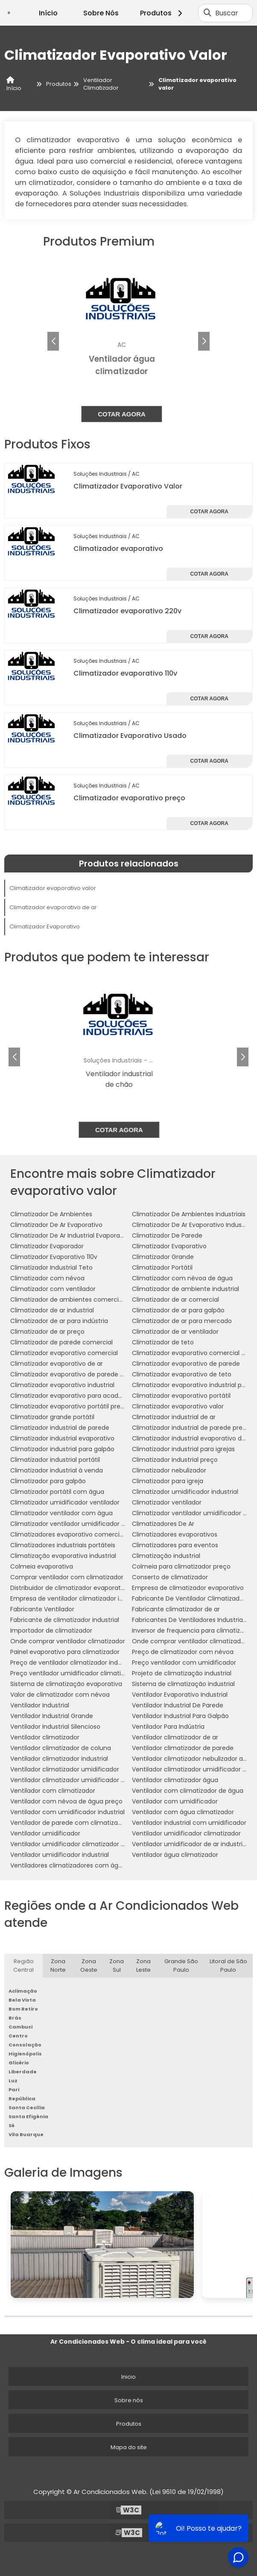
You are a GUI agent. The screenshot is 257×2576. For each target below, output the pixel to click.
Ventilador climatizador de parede (183, 1748)
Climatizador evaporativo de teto (181, 1374)
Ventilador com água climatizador (183, 1812)
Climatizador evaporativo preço (129, 798)
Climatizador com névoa (47, 1278)
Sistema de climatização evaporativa (66, 1684)
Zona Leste (143, 1965)
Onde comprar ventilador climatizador (67, 1641)
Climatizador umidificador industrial (185, 1491)
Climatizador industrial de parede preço (191, 1427)
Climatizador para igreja (167, 1481)
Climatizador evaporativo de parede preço (73, 1374)
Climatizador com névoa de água (182, 1278)
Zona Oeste (88, 1965)
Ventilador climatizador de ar (175, 1737)
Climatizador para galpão (48, 1481)
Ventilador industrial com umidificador (189, 1822)
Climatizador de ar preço (47, 1331)
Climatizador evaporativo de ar (53, 907)
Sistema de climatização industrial (183, 1684)
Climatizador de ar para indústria (59, 1321)
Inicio (128, 2377)
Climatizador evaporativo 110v (125, 673)
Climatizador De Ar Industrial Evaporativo (70, 1235)
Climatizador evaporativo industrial (62, 1385)
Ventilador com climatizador (52, 1790)
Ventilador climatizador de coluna (60, 1748)
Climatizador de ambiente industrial (185, 1289)
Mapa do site (129, 2447)
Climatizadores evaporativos (174, 1534)
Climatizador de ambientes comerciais (68, 1299)
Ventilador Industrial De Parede (177, 1705)
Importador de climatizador (51, 1630)
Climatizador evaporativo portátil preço (69, 1406)
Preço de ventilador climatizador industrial (73, 1662)
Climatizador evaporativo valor (52, 888)
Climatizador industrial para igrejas (183, 1449)
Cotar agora (128, 414)
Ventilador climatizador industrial (59, 1758)
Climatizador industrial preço (175, 1459)
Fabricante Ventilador (42, 1609)
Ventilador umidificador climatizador (186, 1833)
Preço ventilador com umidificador (184, 1662)
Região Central (23, 1965)
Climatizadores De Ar (163, 1523)
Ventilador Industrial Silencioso (55, 1726)
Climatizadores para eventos (175, 1545)
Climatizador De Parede (167, 1235)
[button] (204, 341)
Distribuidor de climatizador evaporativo (69, 1588)
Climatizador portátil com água (57, 1491)
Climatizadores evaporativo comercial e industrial (84, 1534)
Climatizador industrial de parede (59, 1427)
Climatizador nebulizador (169, 1470)
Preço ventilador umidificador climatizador (73, 1673)
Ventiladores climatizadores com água (68, 1865)
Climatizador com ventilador (53, 1289)
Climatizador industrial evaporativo (62, 1438)
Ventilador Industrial (39, 1705)
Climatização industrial (166, 1555)
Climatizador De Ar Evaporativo (56, 1225)
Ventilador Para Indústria (168, 1726)
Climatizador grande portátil (52, 1417)
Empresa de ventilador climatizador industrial (77, 1598)
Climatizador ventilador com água (61, 1513)
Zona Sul (116, 1965)
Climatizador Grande (163, 1257)
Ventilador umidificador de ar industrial (190, 1844)
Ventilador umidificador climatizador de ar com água (89, 1844)
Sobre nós (128, 2400)
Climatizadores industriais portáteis (62, 1545)
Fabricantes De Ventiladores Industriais (189, 1620)
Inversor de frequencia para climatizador (193, 1630)
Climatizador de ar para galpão (178, 1310)
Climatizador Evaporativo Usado (130, 736)
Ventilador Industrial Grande (51, 1716)
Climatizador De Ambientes (51, 1214)
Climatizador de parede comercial (61, 1342)
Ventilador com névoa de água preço (66, 1801)
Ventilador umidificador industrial (59, 1854)
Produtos (162, 13)
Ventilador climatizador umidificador (64, 1769)
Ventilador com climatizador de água (187, 1790)
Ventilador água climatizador (175, 1854)
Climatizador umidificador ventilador (65, 1502)
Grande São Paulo (181, 1965)
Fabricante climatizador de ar (176, 1609)
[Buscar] (207, 13)
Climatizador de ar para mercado (182, 1321)
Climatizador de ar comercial (175, 1299)
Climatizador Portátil (162, 1267)
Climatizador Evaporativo (44, 926)
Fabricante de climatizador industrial (64, 1620)
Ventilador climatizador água (175, 1780)
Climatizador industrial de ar (174, 1417)
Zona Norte (58, 1965)
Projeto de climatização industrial (181, 1673)
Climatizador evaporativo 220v (127, 611)
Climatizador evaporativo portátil (181, 1395)
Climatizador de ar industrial (52, 1310)
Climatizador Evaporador (47, 1246)
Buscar (226, 13)
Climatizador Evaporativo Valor (127, 486)
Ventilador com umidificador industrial (67, 1812)
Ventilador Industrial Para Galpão (180, 1716)
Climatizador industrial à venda (56, 1470)
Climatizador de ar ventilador (175, 1331)
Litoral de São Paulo (228, 1965)
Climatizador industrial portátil (55, 1459)
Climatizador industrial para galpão (62, 1449)
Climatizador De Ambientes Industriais (188, 1214)
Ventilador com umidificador (175, 1801)
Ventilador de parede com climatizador (69, 1822)
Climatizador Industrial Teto (51, 1267)
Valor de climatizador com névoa (60, 1694)
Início (48, 13)
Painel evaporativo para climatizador (65, 1652)
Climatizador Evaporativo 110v (53, 1257)
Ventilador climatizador (44, 1737)
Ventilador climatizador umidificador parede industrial (90, 1780)
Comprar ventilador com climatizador (66, 1577)
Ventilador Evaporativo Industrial (180, 1694)
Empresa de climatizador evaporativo (188, 1588)
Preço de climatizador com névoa (183, 1652)
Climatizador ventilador (167, 1502)
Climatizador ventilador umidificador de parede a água (92, 1523)
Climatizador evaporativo (118, 548)
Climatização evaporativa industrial (63, 1555)
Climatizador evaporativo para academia (72, 1395)
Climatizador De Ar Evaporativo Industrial (192, 1225)
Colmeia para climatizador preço (181, 1566)
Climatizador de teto (163, 1342)
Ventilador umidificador (45, 1833)
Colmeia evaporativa (41, 1566)
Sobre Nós (101, 13)
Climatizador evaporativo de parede (186, 1363)
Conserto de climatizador (170, 1577)
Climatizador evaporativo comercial (64, 1353)
